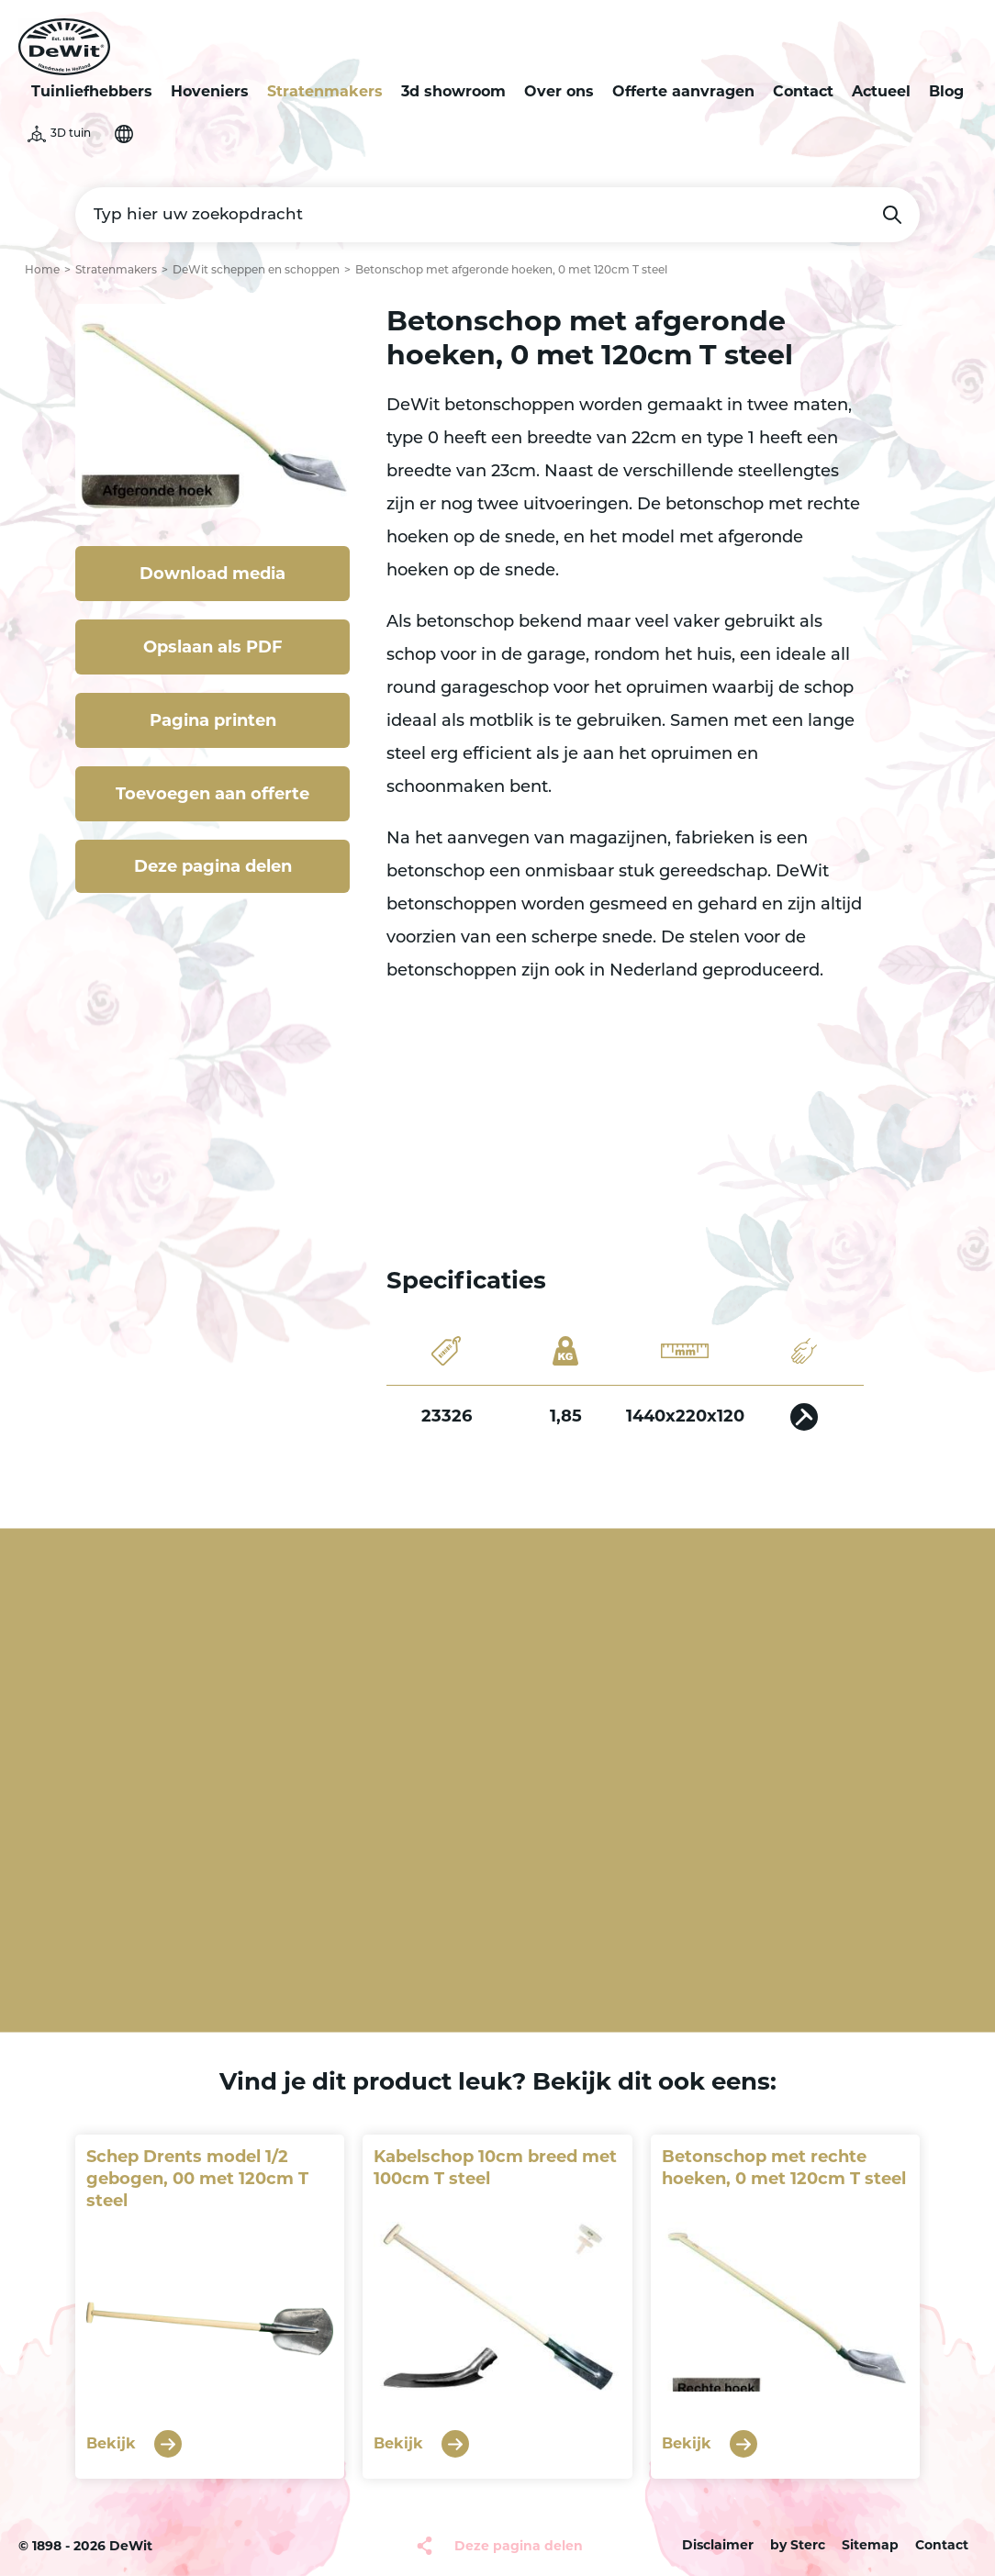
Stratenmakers (325, 91)
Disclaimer (718, 2545)
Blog (946, 91)
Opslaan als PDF (213, 647)
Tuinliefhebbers (91, 91)
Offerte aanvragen (683, 91)
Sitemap (870, 2545)
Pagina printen (213, 720)
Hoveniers (210, 91)
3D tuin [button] (70, 133)
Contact (803, 91)
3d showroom (453, 91)
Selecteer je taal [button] (124, 134)
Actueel (881, 91)
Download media (212, 573)
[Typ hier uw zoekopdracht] (497, 214)
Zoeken (892, 214)
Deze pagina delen (213, 866)
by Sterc (797, 2545)
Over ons (559, 91)
